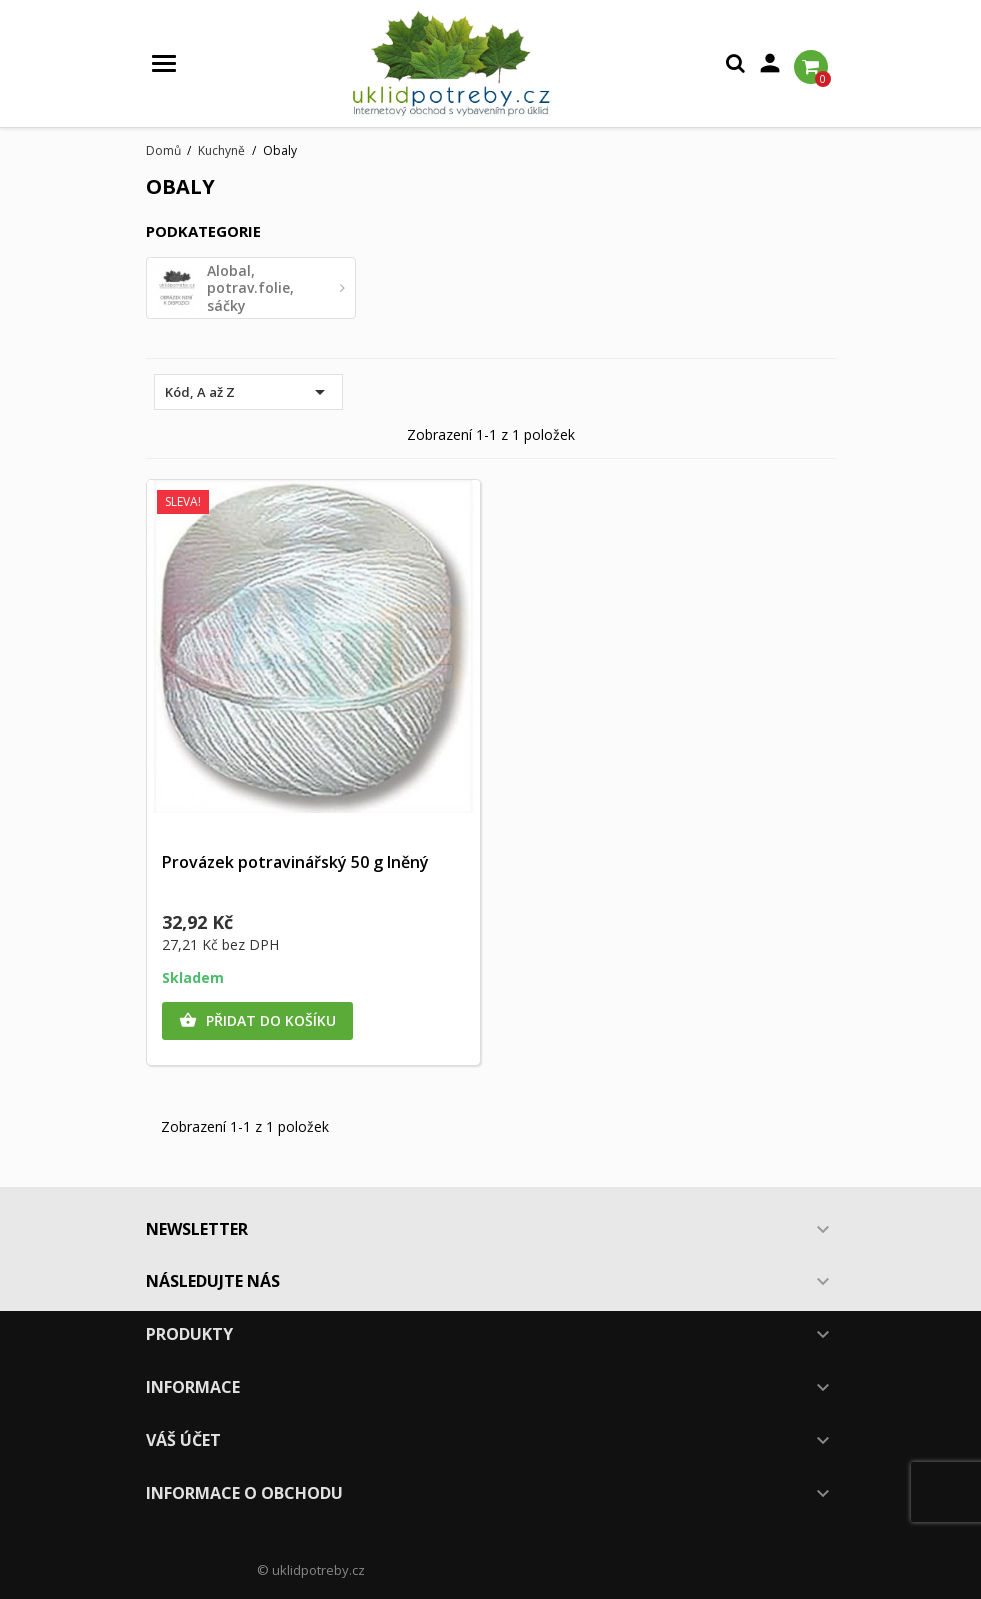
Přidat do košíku (257, 1021)
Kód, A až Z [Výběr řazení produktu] (249, 392)
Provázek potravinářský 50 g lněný (295, 862)
